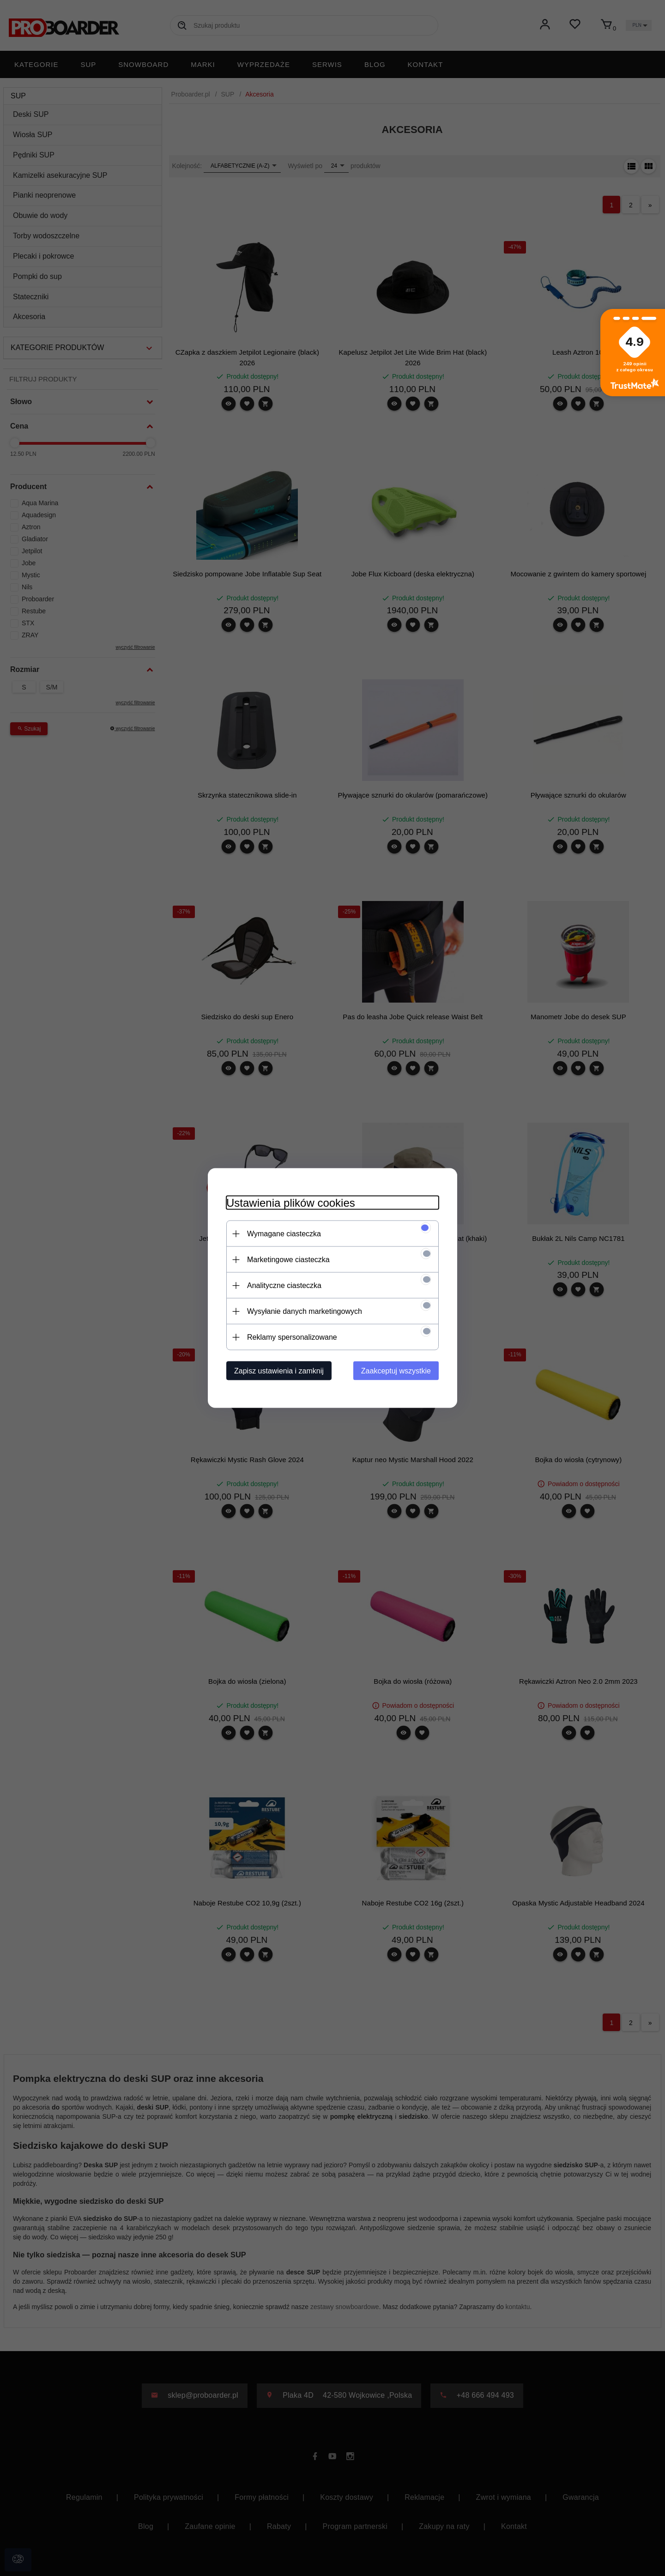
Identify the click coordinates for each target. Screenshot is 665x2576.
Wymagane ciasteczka (284, 1234)
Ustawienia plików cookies (290, 1203)
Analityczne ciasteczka (284, 1285)
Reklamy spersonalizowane (292, 1337)
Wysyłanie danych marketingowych (304, 1311)
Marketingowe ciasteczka (288, 1260)
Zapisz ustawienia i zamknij (279, 1371)
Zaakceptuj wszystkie (396, 1371)
